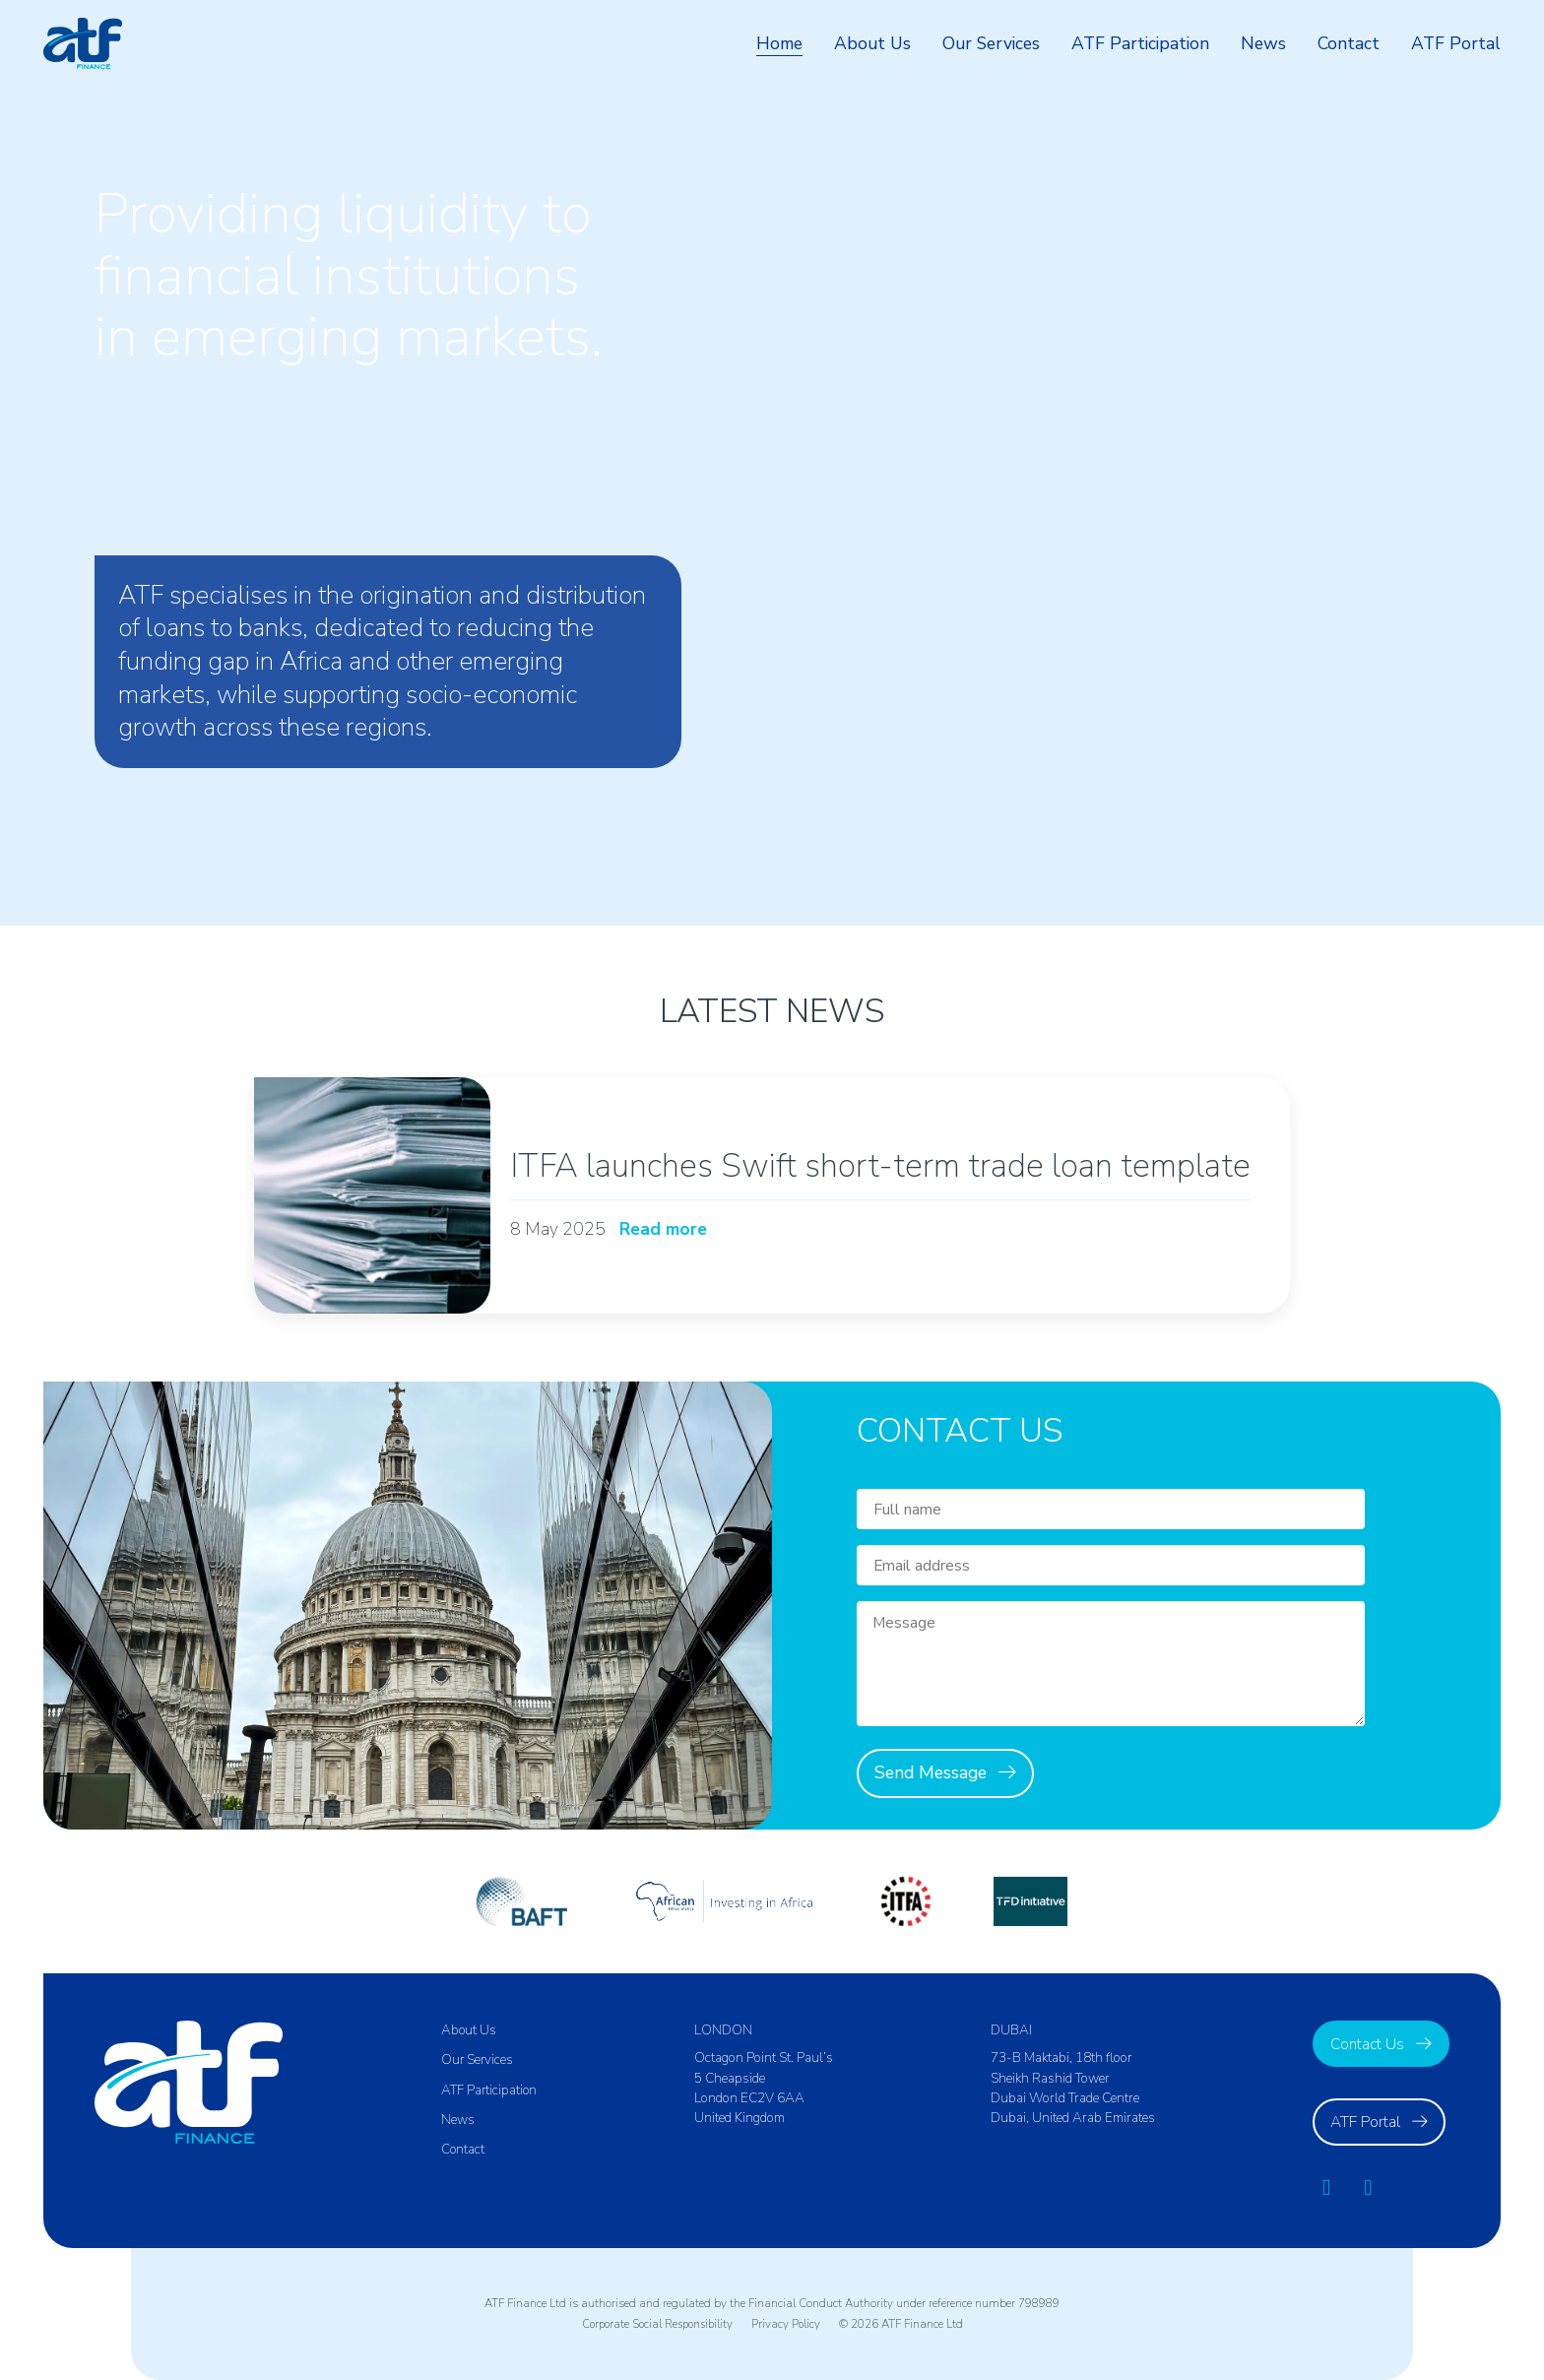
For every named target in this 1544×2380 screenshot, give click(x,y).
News (1263, 43)
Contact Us (1367, 2043)
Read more (664, 1231)
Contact (1349, 43)
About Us (871, 43)
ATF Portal (1456, 43)
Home (778, 43)
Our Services (990, 43)
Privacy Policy (790, 2324)
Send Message (930, 1772)
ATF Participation (1140, 43)
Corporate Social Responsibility (657, 2324)
